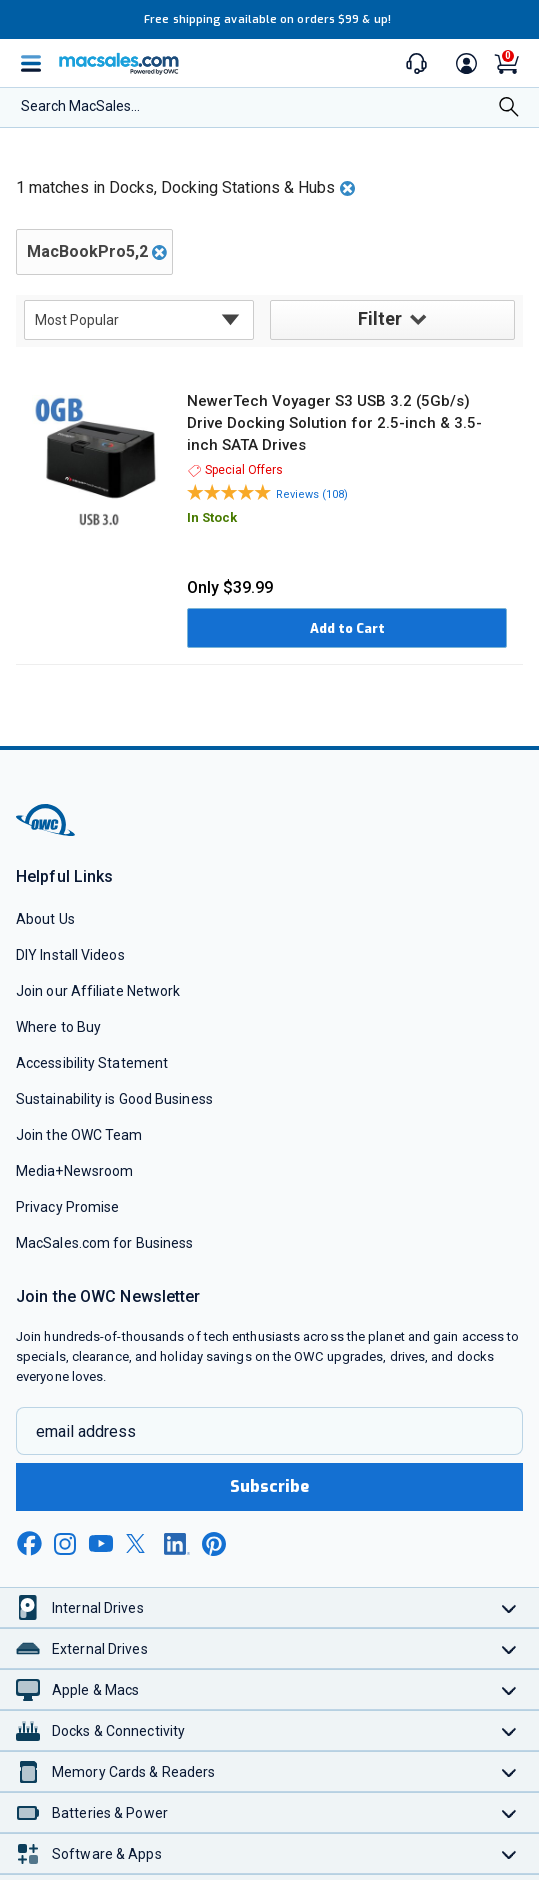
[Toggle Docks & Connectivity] (509, 1730)
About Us (45, 919)
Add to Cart (347, 628)
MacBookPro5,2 (87, 251)
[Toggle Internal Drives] (509, 1607)
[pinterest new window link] (214, 1544)
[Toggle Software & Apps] (509, 1853)
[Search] (509, 109)
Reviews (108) (312, 494)
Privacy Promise (67, 1207)
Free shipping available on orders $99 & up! (267, 19)
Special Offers (235, 470)
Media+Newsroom (74, 1171)
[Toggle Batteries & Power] (509, 1812)
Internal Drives (98, 1608)
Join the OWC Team (79, 1135)
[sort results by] (139, 320)
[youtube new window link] (101, 1543)
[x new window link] (139, 1543)
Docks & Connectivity (118, 1731)
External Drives (100, 1649)
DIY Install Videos (70, 955)
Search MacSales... (80, 106)
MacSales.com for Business (104, 1243)
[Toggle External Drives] (509, 1648)
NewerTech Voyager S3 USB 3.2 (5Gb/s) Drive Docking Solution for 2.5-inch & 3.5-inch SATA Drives (334, 423)
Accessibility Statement (92, 1063)
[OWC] (47, 832)
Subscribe (270, 1486)
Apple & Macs (95, 1690)
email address (86, 1431)
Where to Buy (58, 1027)
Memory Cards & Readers (133, 1772)
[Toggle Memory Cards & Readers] (509, 1771)
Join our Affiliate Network (98, 991)
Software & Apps (107, 1854)
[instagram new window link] (65, 1544)
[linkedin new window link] (177, 1544)
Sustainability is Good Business (114, 1099)
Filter (392, 320)
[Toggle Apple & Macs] (509, 1689)
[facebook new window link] (29, 1544)
